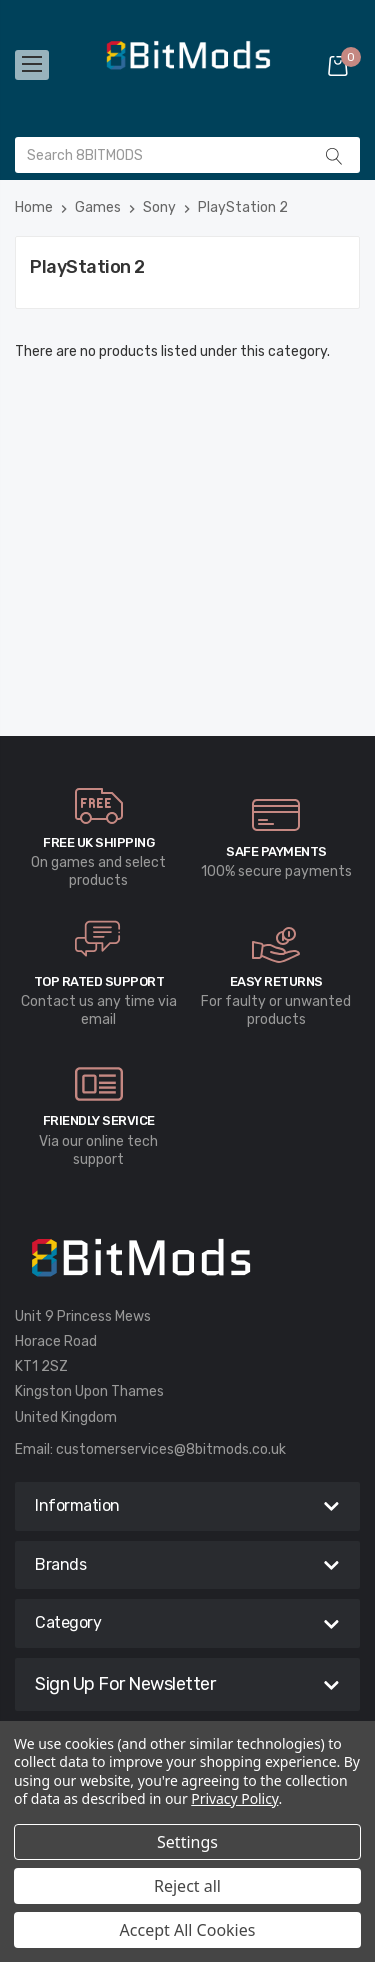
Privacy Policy (234, 1798)
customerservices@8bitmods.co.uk (171, 1449)
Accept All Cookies (188, 1930)
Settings (187, 1842)
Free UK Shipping (98, 842)
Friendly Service (99, 1120)
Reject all (187, 1886)
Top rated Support (99, 981)
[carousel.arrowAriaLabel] (99, 806)
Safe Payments (276, 851)
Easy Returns (276, 981)
